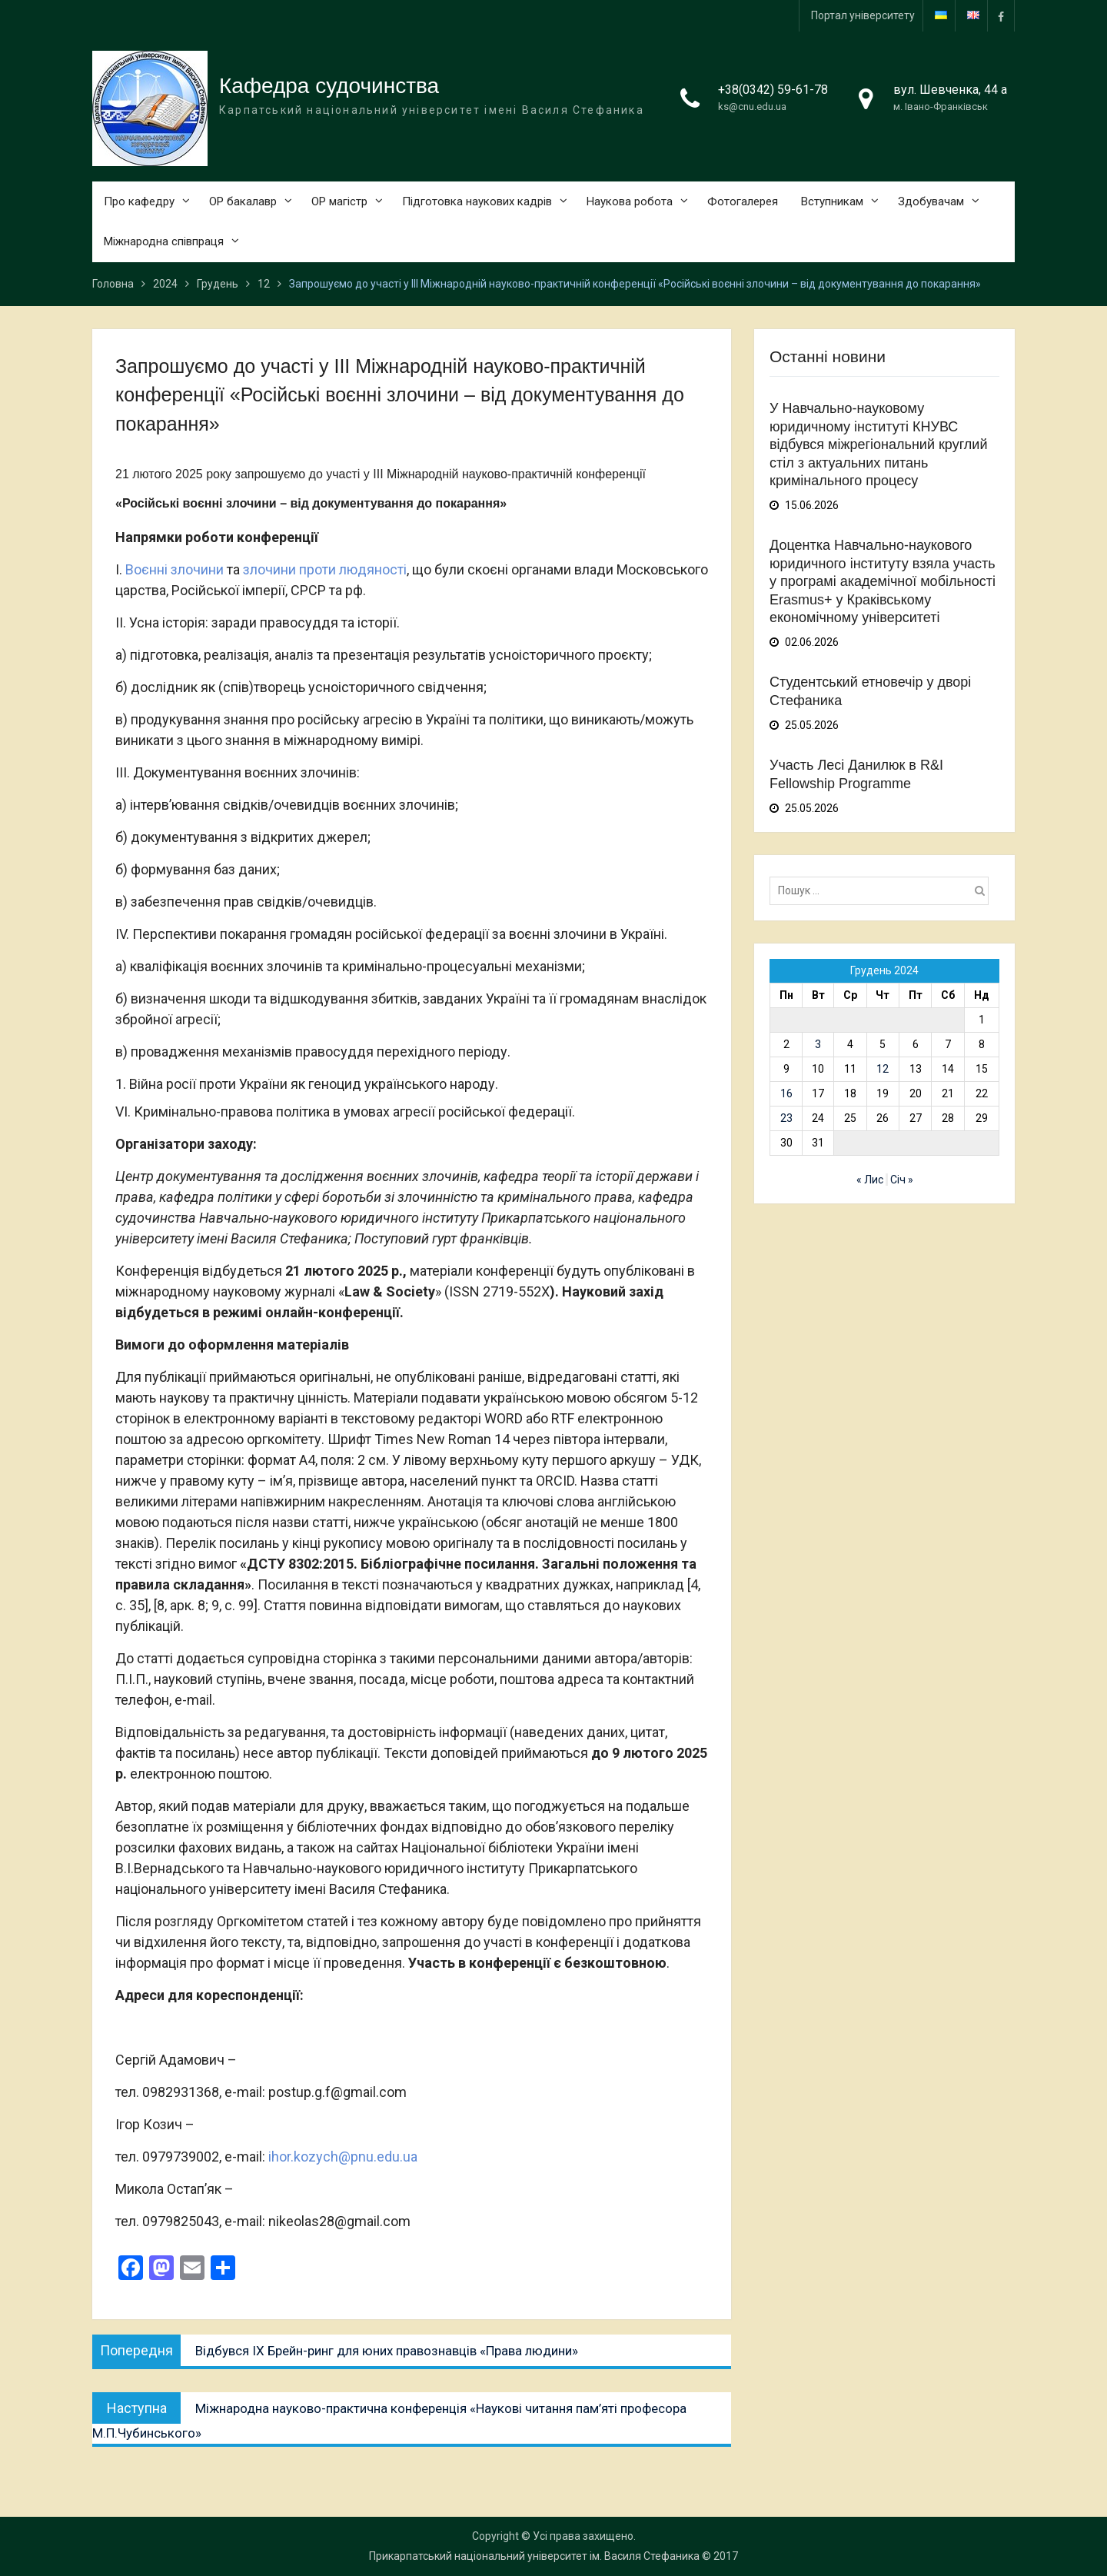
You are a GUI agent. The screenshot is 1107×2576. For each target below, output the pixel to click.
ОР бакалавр (243, 201)
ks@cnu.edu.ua (752, 106)
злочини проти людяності (325, 570)
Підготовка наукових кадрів (477, 201)
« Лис (869, 1179)
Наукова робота (630, 201)
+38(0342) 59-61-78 (773, 89)
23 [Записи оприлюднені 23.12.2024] (786, 1118)
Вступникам (832, 201)
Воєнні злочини (174, 570)
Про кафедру (139, 201)
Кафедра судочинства (329, 86)
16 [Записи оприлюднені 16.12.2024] (786, 1093)
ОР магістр (339, 201)
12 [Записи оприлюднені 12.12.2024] (882, 1069)
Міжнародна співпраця (164, 242)
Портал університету (863, 15)
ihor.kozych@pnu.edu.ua (342, 2157)
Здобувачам (931, 201)
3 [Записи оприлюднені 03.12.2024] (818, 1044)
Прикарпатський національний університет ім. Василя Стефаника (534, 2556)
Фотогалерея (742, 201)
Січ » (901, 1179)
